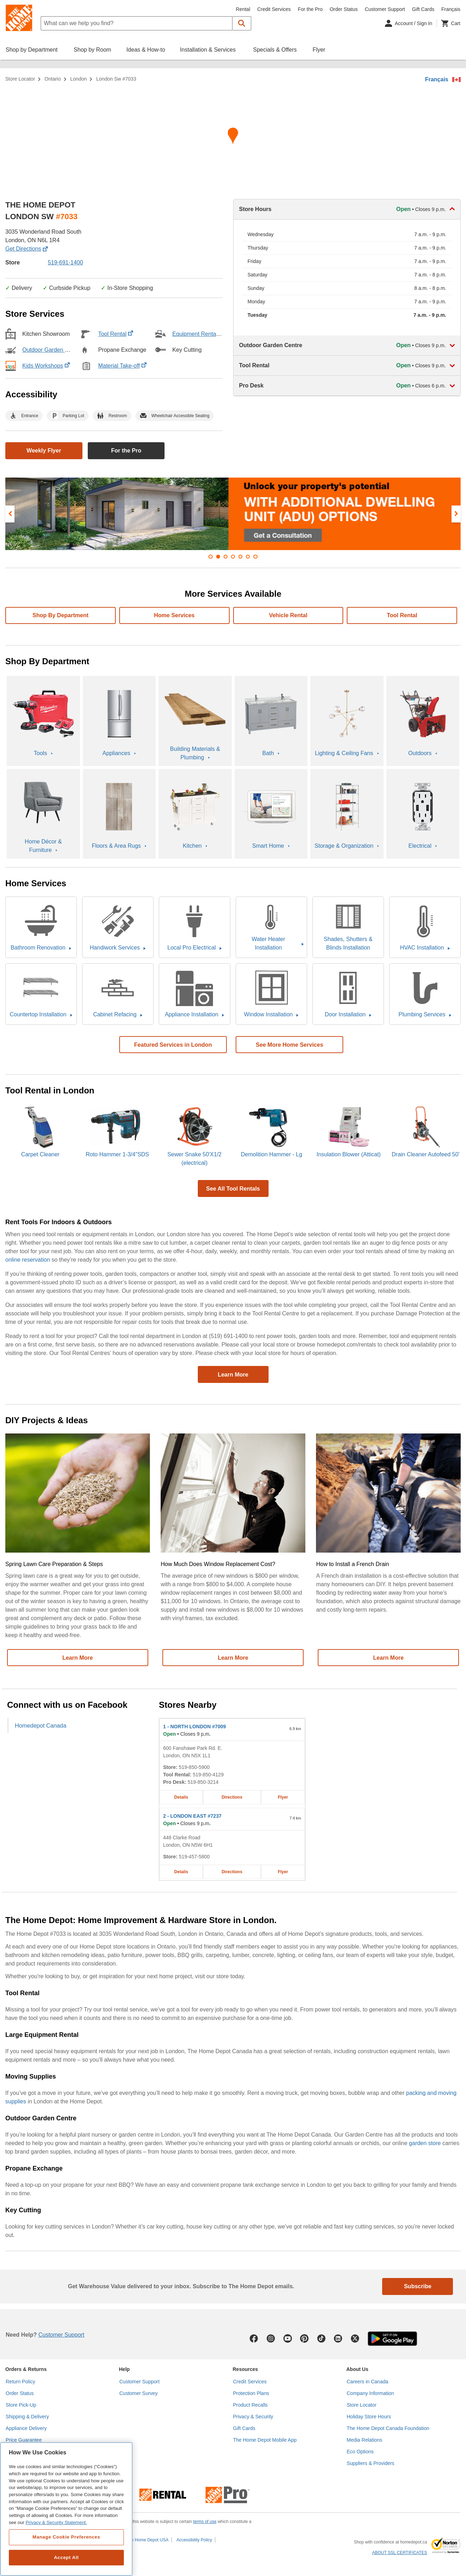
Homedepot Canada (40, 1725)
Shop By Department (60, 615)
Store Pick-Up (21, 2405)
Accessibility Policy (194, 2539)
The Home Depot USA (147, 2539)
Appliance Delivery (26, 2428)
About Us (357, 2369)
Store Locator (20, 79)
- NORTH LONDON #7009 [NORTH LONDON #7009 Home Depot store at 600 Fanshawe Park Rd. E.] (194, 1726)
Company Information (370, 2393)
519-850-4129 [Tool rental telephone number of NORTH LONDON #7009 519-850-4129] (208, 1774)
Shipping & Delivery (27, 2416)
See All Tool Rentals (233, 1189)
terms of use (205, 2521)
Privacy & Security (253, 2416)
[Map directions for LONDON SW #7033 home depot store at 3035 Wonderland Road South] (233, 138)
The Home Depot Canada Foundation (388, 2428)
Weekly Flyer (44, 451)
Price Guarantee (24, 2440)
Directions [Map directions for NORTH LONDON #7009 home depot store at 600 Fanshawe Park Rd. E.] (232, 1797)
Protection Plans (251, 2393)
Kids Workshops (46, 366)
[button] (241, 23)
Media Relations (364, 2440)
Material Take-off (122, 366)
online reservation (27, 1260)
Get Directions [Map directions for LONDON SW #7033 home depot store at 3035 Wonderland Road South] (26, 249)
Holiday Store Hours (369, 2416)
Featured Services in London (173, 1045)
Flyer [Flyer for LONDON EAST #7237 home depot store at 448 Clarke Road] (283, 1871)
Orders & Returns (26, 2369)
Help (124, 2369)
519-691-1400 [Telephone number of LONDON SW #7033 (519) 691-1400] (65, 262)
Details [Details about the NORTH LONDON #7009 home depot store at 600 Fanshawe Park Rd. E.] (181, 1797)
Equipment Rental (198, 334)
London (78, 79)
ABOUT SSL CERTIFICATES (399, 2552)
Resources (245, 2369)
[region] (66, 2509)
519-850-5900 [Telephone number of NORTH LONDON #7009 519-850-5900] (194, 1767)
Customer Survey (138, 2393)
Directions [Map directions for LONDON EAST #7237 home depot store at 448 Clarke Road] (232, 1871)
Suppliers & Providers (371, 2463)
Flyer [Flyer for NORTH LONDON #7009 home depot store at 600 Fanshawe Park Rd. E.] (283, 1797)
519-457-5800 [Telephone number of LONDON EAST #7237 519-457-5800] (194, 1856)
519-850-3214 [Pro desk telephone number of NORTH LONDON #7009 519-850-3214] (203, 1782)
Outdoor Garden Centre (55, 350)
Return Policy (20, 2381)
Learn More (233, 1375)
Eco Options (360, 2451)
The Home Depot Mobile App (265, 2440)
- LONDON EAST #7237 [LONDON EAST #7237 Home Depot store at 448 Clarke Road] (192, 1816)
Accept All (66, 2557)
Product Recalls (250, 2405)
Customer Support (385, 9)
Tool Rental (115, 334)
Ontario (53, 79)
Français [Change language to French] (450, 9)
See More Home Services (289, 1045)
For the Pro (310, 9)
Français (436, 79)
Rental (243, 9)
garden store (425, 2143)
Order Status (344, 9)
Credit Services (274, 9)
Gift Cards (423, 9)
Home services (174, 615)
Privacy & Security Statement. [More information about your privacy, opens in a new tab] (56, 2522)
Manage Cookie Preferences (66, 2537)
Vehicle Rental (288, 615)
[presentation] (10, 514)
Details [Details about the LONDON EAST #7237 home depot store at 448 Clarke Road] (181, 1871)
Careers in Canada (368, 2381)
